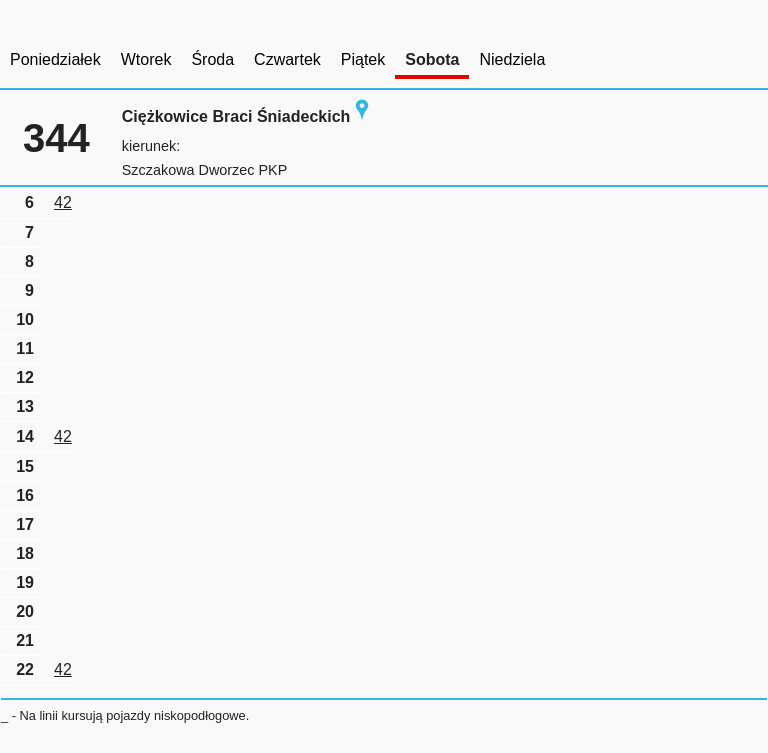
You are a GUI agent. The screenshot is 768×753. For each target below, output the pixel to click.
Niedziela (512, 59)
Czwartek (287, 59)
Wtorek (146, 59)
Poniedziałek (55, 59)
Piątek (363, 59)
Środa (212, 59)
